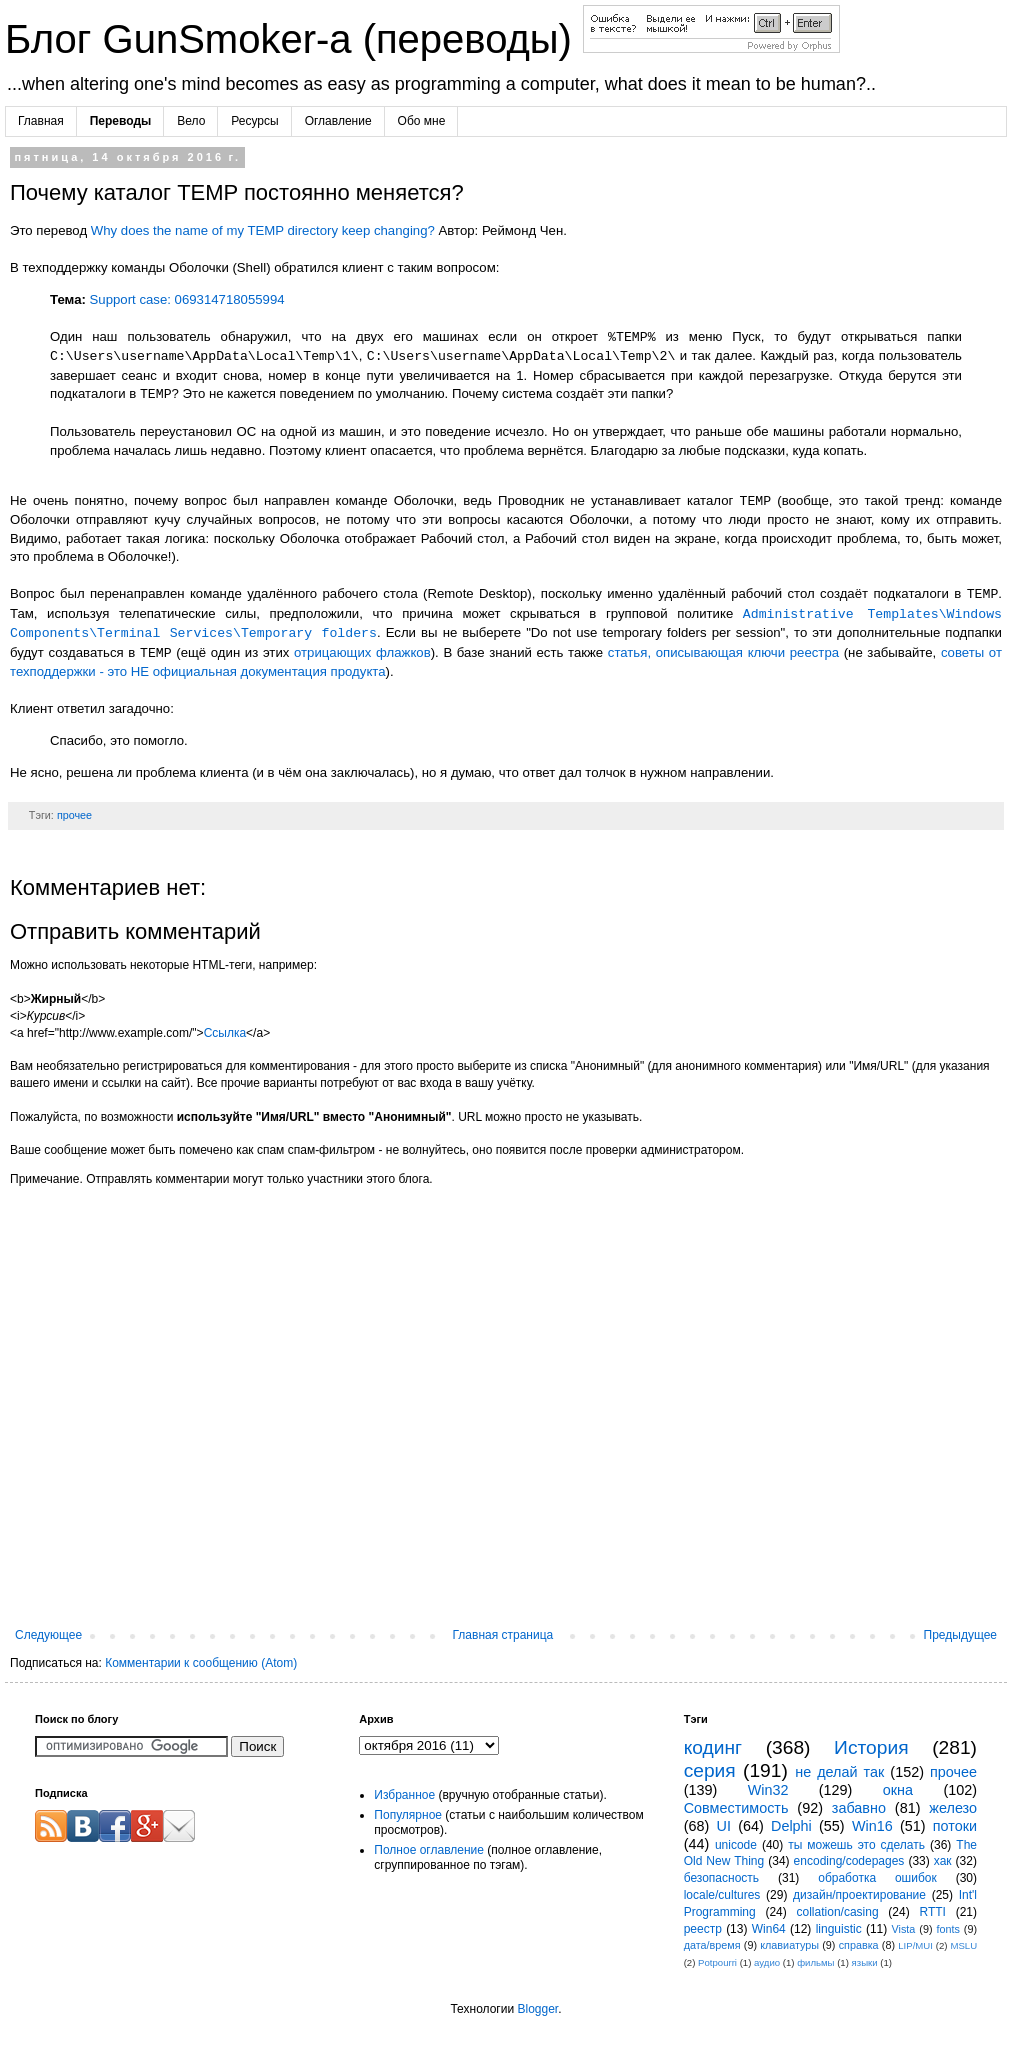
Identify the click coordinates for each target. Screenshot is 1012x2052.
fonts (947, 1929)
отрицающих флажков (362, 653)
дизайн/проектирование (859, 1895)
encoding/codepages (849, 1861)
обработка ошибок (877, 1878)
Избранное (404, 1795)
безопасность (721, 1878)
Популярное (408, 1815)
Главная (41, 121)
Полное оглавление (429, 1850)
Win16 (872, 1826)
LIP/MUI (915, 1945)
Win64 (769, 1929)
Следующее (48, 1635)
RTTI (932, 1912)
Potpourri (717, 1962)
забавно (859, 1808)
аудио (767, 1962)
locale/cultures (722, 1895)
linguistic (839, 1929)
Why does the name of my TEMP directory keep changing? (263, 230)
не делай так (839, 1772)
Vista (904, 1929)
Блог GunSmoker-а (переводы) (294, 39)
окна (898, 1790)
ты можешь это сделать (856, 1845)
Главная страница (503, 1635)
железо (953, 1808)
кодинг (713, 1747)
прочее (74, 815)
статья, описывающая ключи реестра (723, 653)
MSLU (963, 1945)
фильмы (815, 1962)
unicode (736, 1845)
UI (724, 1826)
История (871, 1747)
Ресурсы (254, 121)
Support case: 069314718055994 (187, 299)
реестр (703, 1929)
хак (943, 1861)
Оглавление (338, 121)
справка (859, 1945)
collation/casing (838, 1912)
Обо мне (422, 121)
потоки (955, 1826)
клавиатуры (789, 1945)
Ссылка (225, 1033)
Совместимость (736, 1808)
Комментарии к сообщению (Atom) (201, 1663)
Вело (191, 121)
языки (865, 1962)
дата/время (712, 1945)
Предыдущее (960, 1635)
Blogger (537, 2009)
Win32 (768, 1790)
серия (710, 1770)
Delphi (791, 1826)
